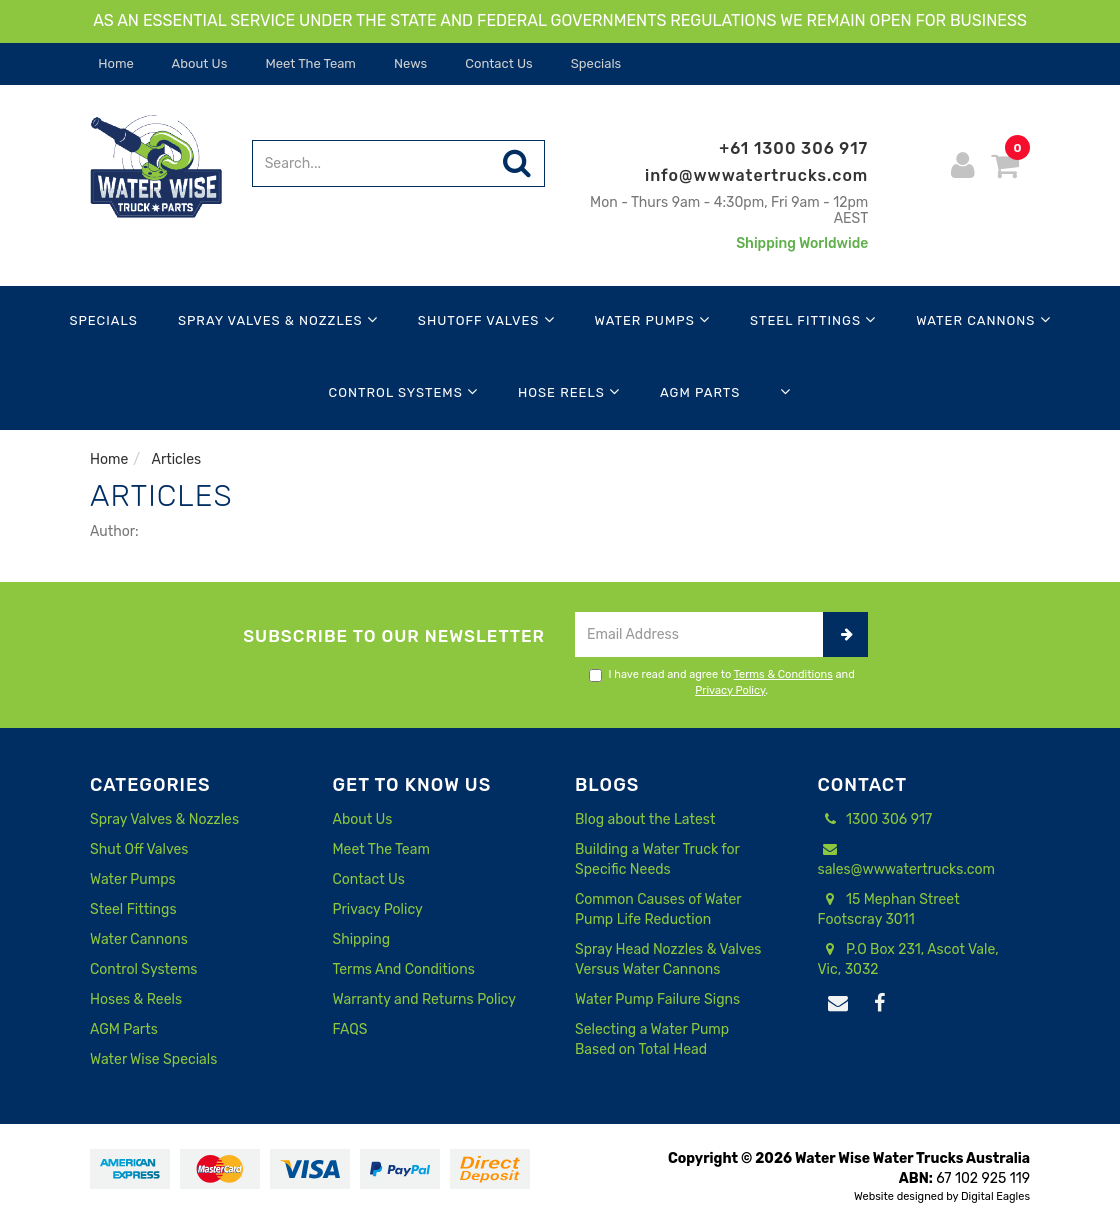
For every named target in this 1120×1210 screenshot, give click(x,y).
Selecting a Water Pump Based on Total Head (652, 1039)
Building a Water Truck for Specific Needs (657, 859)
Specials (595, 63)
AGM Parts (700, 392)
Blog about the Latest (645, 819)
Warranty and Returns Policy (425, 999)
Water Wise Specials (153, 1059)
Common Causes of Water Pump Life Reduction (658, 909)
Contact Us (497, 63)
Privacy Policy (730, 690)
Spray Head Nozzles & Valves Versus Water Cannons (668, 959)
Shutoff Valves (486, 319)
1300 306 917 (875, 820)
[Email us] (839, 1004)
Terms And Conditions (404, 969)
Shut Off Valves (139, 849)
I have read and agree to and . (722, 682)
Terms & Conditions (783, 674)
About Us (198, 63)
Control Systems (403, 391)
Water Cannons (983, 319)
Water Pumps (652, 319)
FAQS (350, 1029)
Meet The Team (309, 63)
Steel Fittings (813, 319)
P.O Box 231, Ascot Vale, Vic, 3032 (908, 959)
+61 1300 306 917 (793, 148)
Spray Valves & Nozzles (278, 319)
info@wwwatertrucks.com (756, 175)
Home (114, 63)
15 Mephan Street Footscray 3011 (889, 909)
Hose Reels (569, 391)
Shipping (362, 939)
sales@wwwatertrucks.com (906, 859)
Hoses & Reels (136, 999)
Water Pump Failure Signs (657, 999)
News (409, 63)
